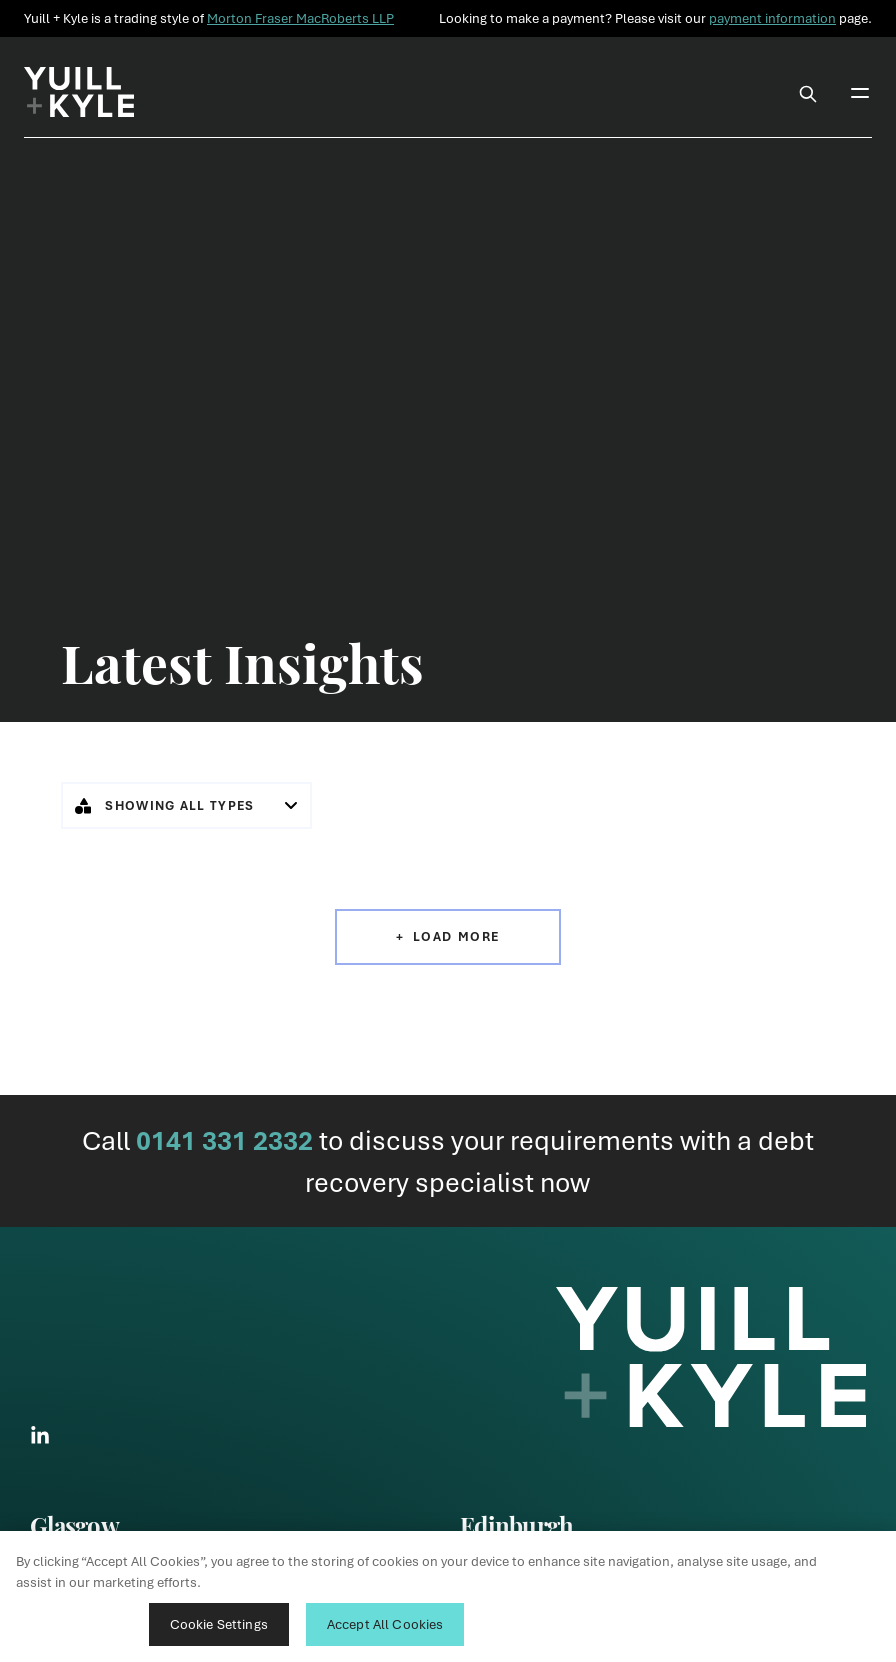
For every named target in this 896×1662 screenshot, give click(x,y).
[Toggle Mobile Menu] (860, 92)
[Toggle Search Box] (808, 92)
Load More (456, 936)
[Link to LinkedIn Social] (40, 1435)
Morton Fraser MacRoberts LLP (300, 18)
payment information (772, 18)
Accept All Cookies (385, 1624)
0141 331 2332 (224, 1140)
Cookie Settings (219, 1624)
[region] (448, 1596)
